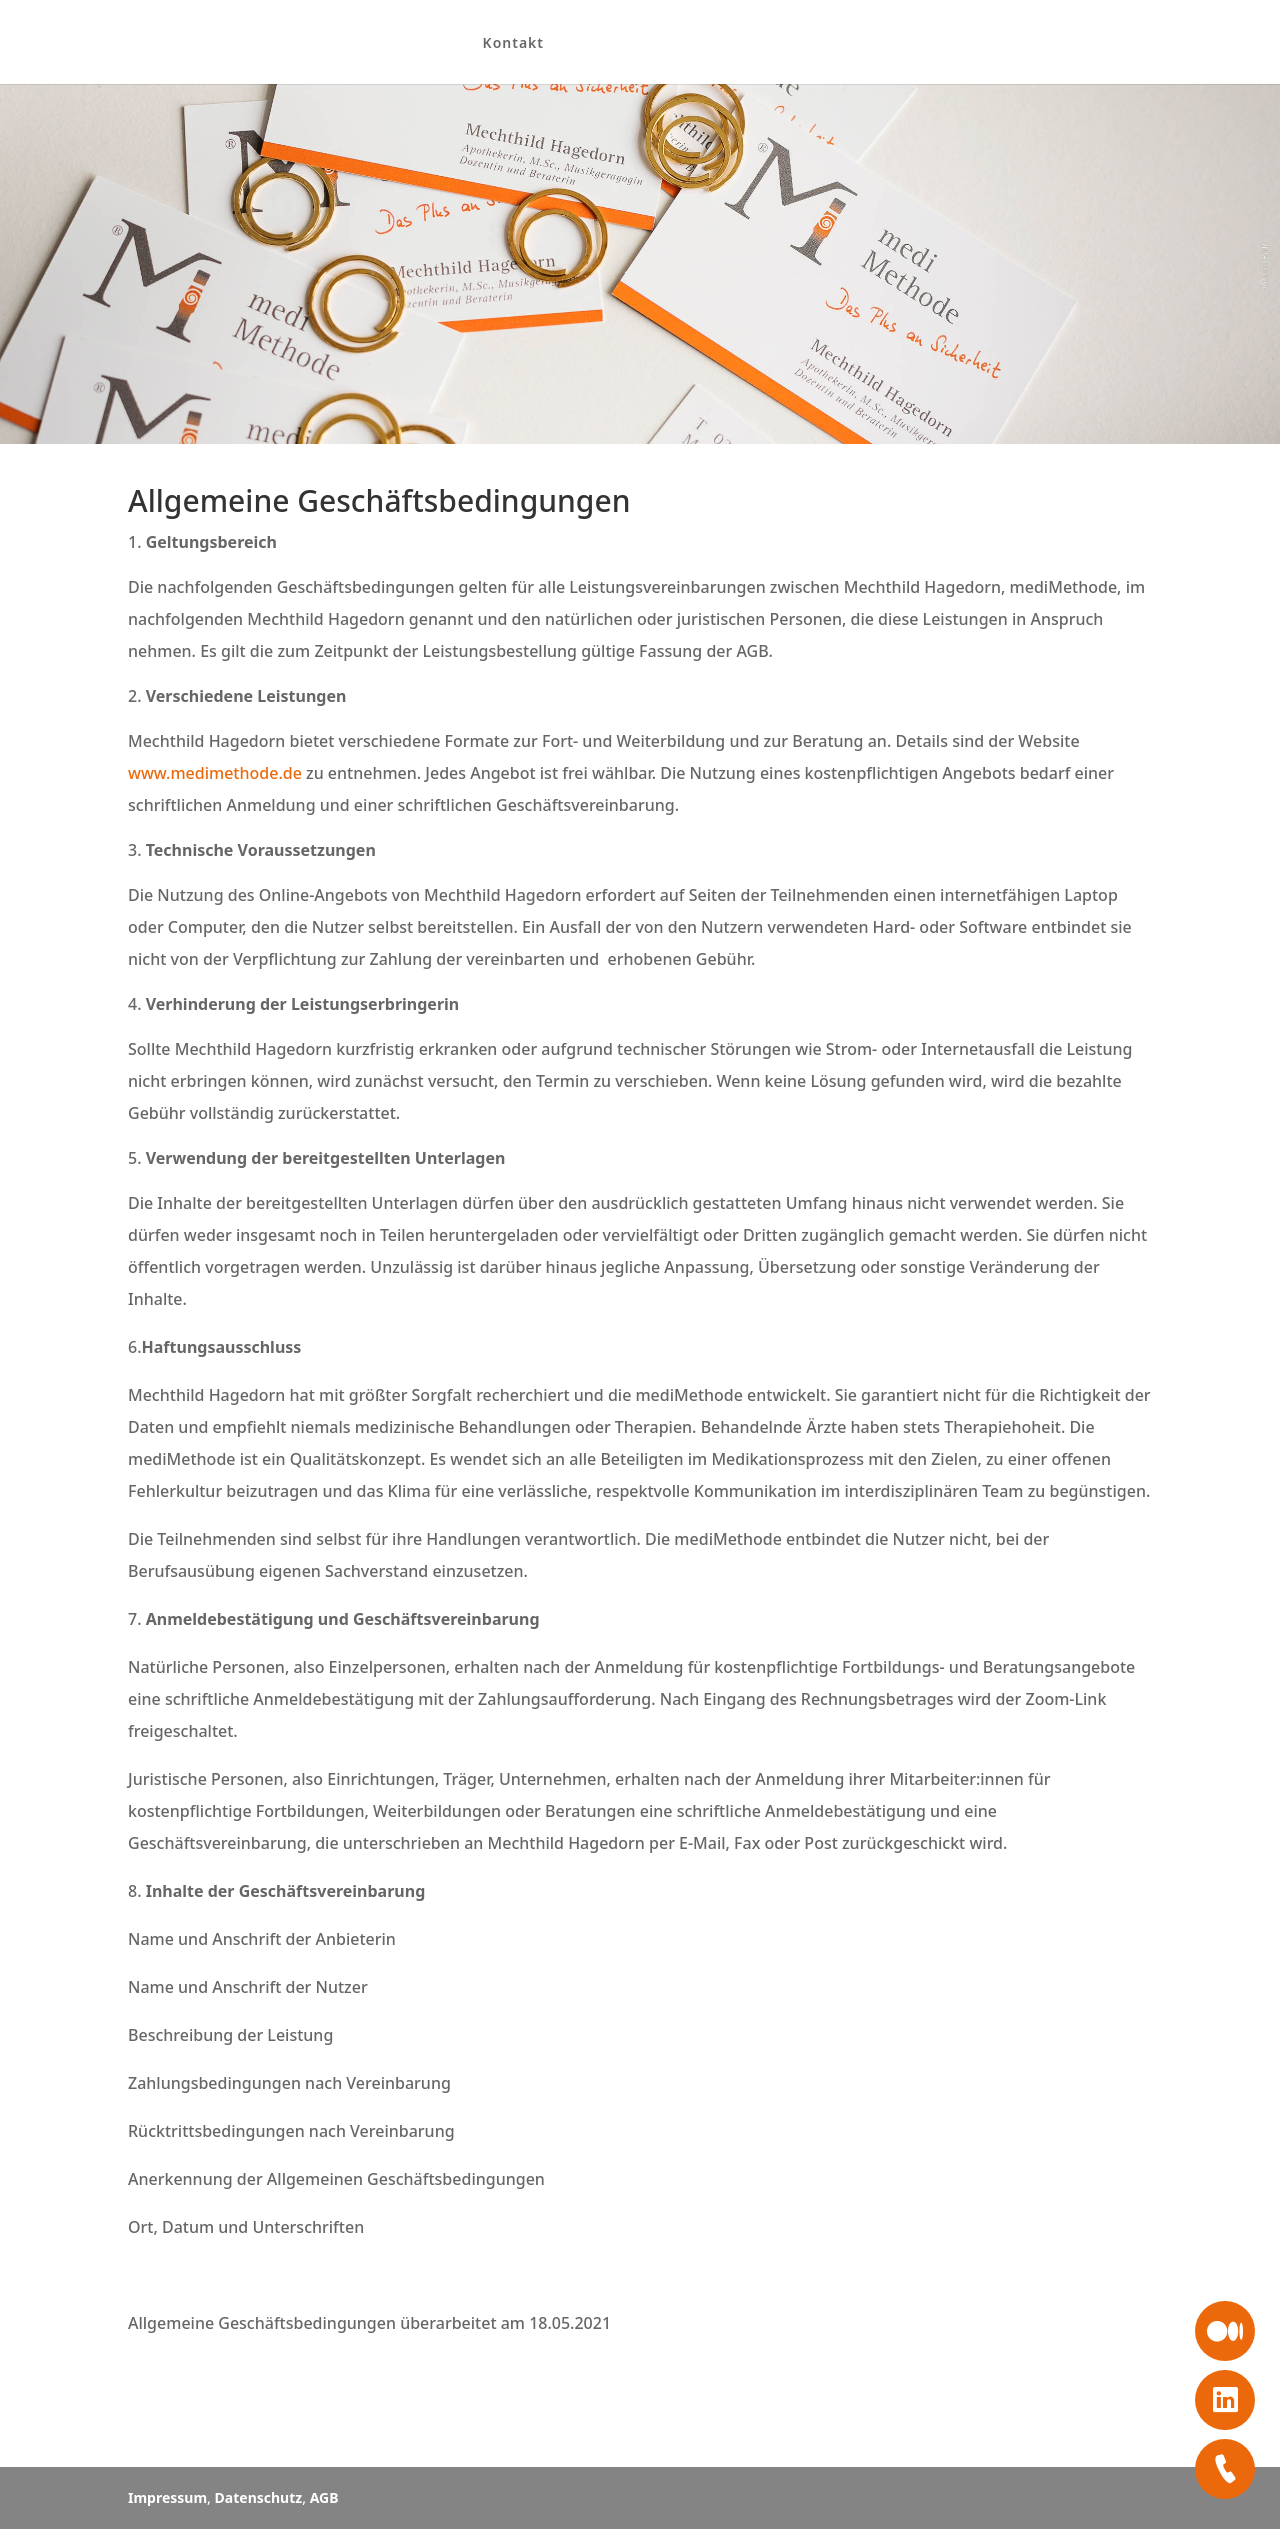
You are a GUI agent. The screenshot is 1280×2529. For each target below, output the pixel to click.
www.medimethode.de (215, 773)
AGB (324, 2497)
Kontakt (498, 44)
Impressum (167, 2497)
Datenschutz (259, 2497)
